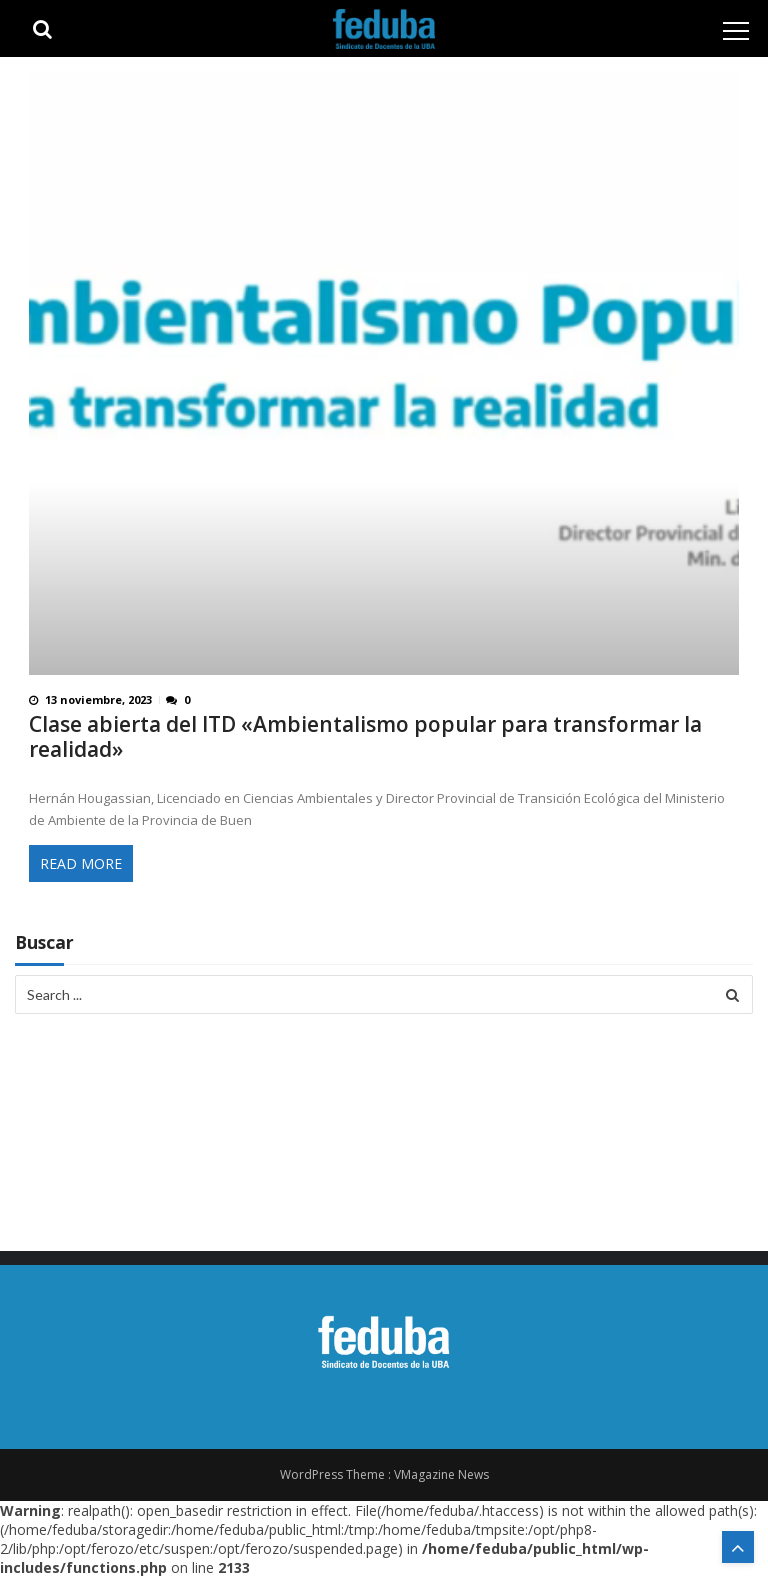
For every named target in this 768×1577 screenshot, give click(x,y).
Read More (81, 863)
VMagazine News (441, 1474)
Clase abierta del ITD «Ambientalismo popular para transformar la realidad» (365, 737)
